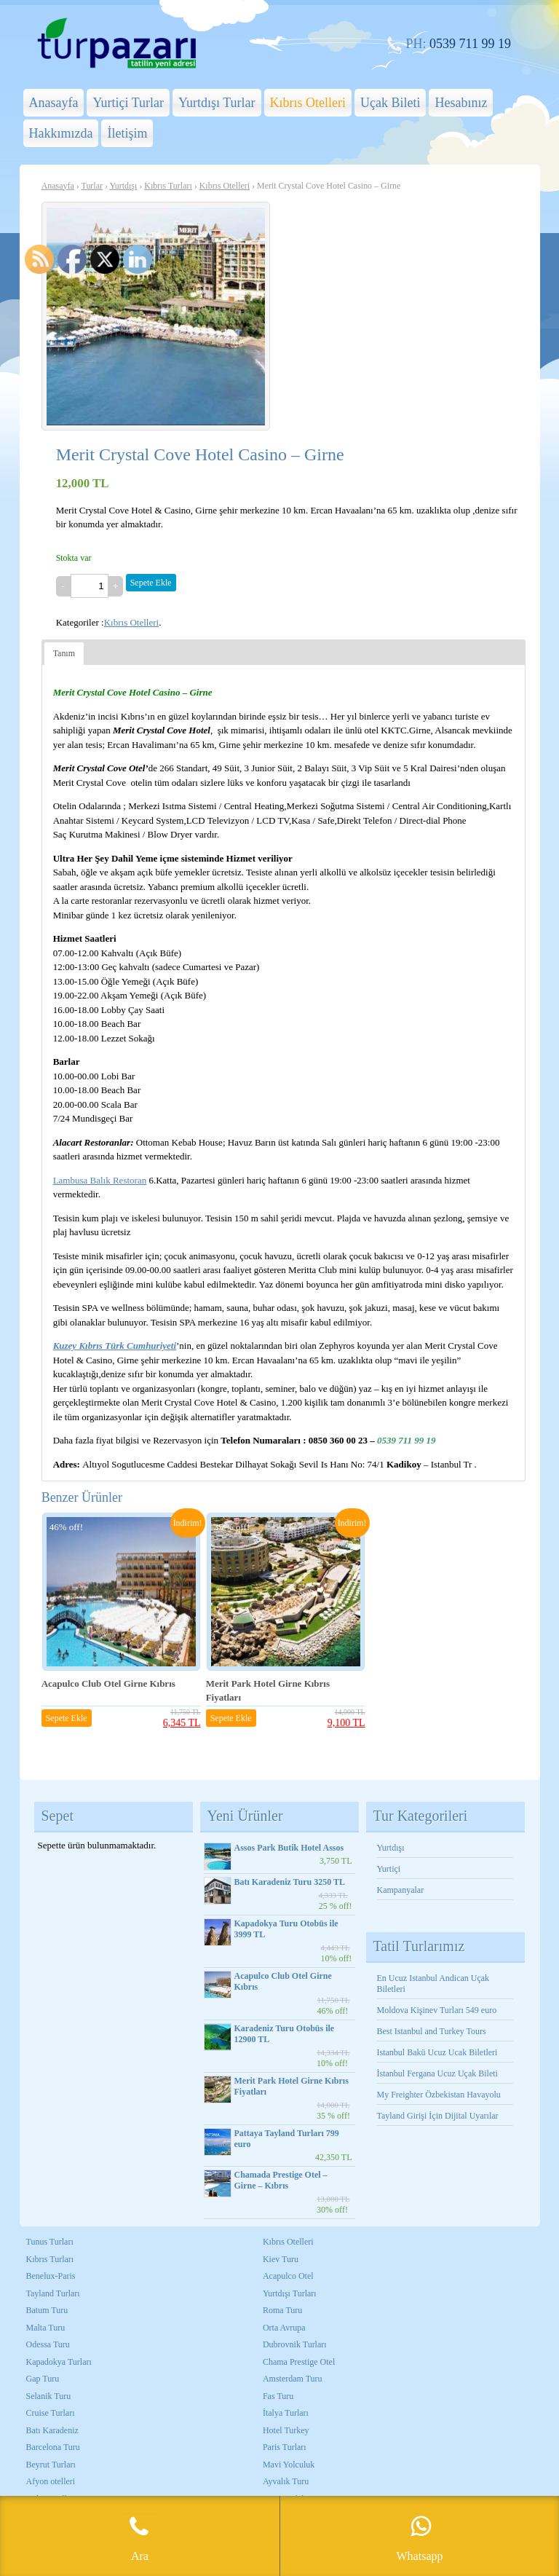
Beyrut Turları (51, 2464)
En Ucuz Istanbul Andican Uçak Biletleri (433, 1983)
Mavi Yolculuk (288, 2464)
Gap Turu (43, 2379)
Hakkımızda (61, 133)
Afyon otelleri (51, 2481)
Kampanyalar (400, 1890)
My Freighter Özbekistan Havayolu (440, 2094)
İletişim (127, 133)
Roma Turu (282, 2310)
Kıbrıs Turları (167, 186)
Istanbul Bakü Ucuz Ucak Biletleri (437, 2052)
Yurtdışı (123, 186)
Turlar (92, 186)
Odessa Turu (48, 2344)
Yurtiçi (389, 1869)
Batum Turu (47, 2310)
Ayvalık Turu (286, 2481)
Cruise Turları (50, 2413)
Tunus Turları (50, 2242)
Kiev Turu (280, 2259)
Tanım (64, 653)
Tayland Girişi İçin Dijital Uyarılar (438, 2116)
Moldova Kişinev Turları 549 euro (437, 2010)
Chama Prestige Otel (299, 2362)
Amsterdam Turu (292, 2379)
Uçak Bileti (390, 102)
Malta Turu (46, 2328)
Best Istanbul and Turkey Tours (431, 2031)
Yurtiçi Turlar (128, 102)
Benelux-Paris (51, 2276)
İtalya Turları (286, 2413)
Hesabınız (461, 102)
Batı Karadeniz (52, 2430)
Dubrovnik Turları (295, 2344)
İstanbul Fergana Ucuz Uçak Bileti (437, 2073)
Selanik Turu (48, 2396)
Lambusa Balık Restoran (100, 1180)
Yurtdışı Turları (290, 2293)
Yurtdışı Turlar (216, 102)
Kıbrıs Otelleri (308, 102)
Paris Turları (284, 2447)
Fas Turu (278, 2396)
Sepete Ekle (151, 583)
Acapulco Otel (288, 2276)
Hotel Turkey (286, 2430)
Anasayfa (54, 102)
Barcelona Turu (53, 2447)
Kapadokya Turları (59, 2362)
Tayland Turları (53, 2293)
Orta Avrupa (284, 2328)
